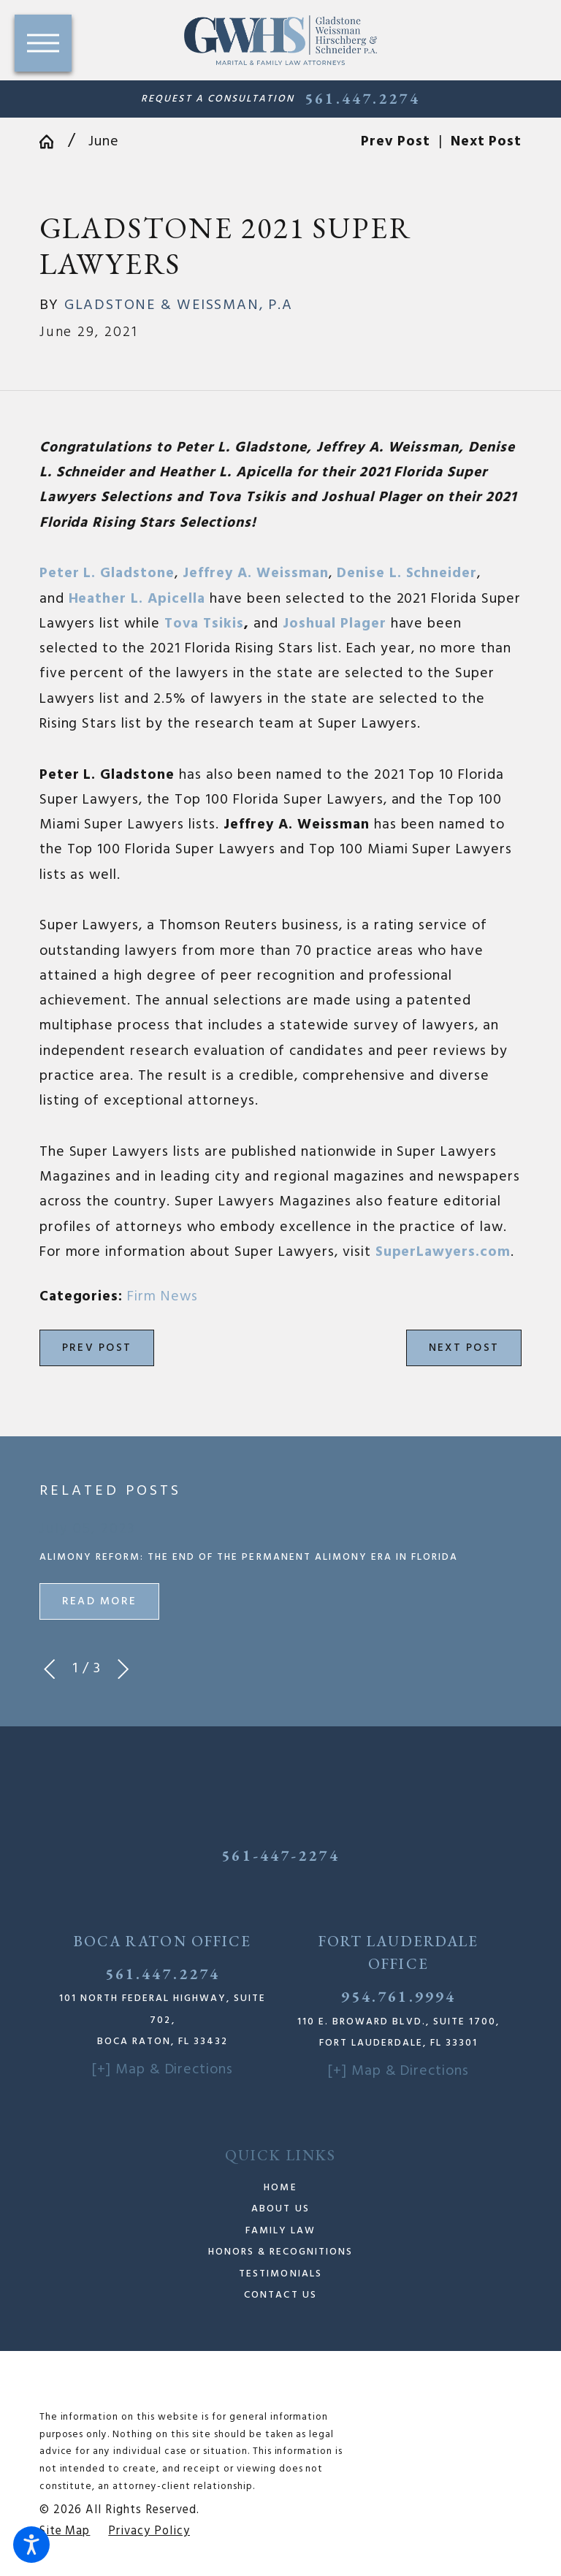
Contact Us (280, 2295)
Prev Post (96, 1348)
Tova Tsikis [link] (204, 624)
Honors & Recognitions (281, 2252)
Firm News (162, 1296)
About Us (280, 2209)
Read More (99, 1601)
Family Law (280, 2230)
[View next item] (123, 1669)
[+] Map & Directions (163, 2069)
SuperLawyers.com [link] (443, 1252)
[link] (107, 573)
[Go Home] (53, 141)
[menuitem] (280, 2187)
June (103, 141)
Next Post (464, 1348)
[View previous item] (49, 1669)
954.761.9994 (398, 1996)
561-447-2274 (280, 1855)
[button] (31, 2544)
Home (280, 2187)
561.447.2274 (362, 99)
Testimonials (280, 2274)
